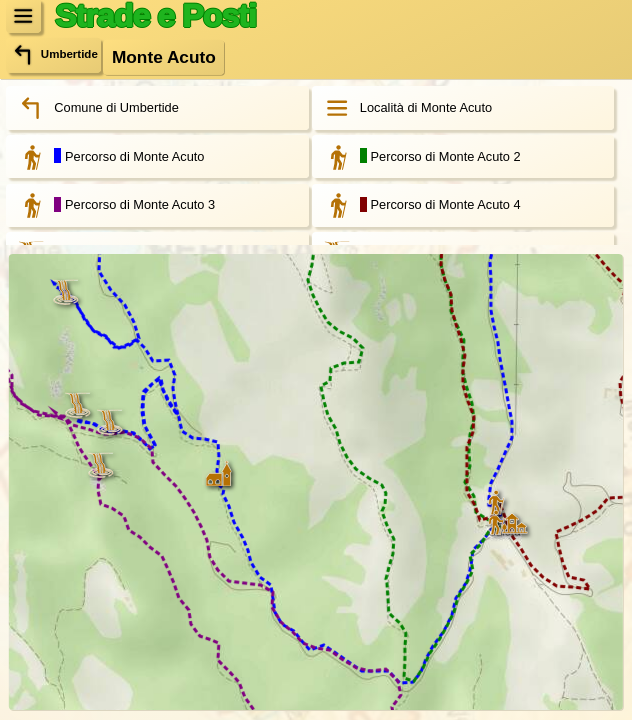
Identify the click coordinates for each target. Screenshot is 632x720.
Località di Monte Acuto (403, 108)
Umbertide (53, 55)
